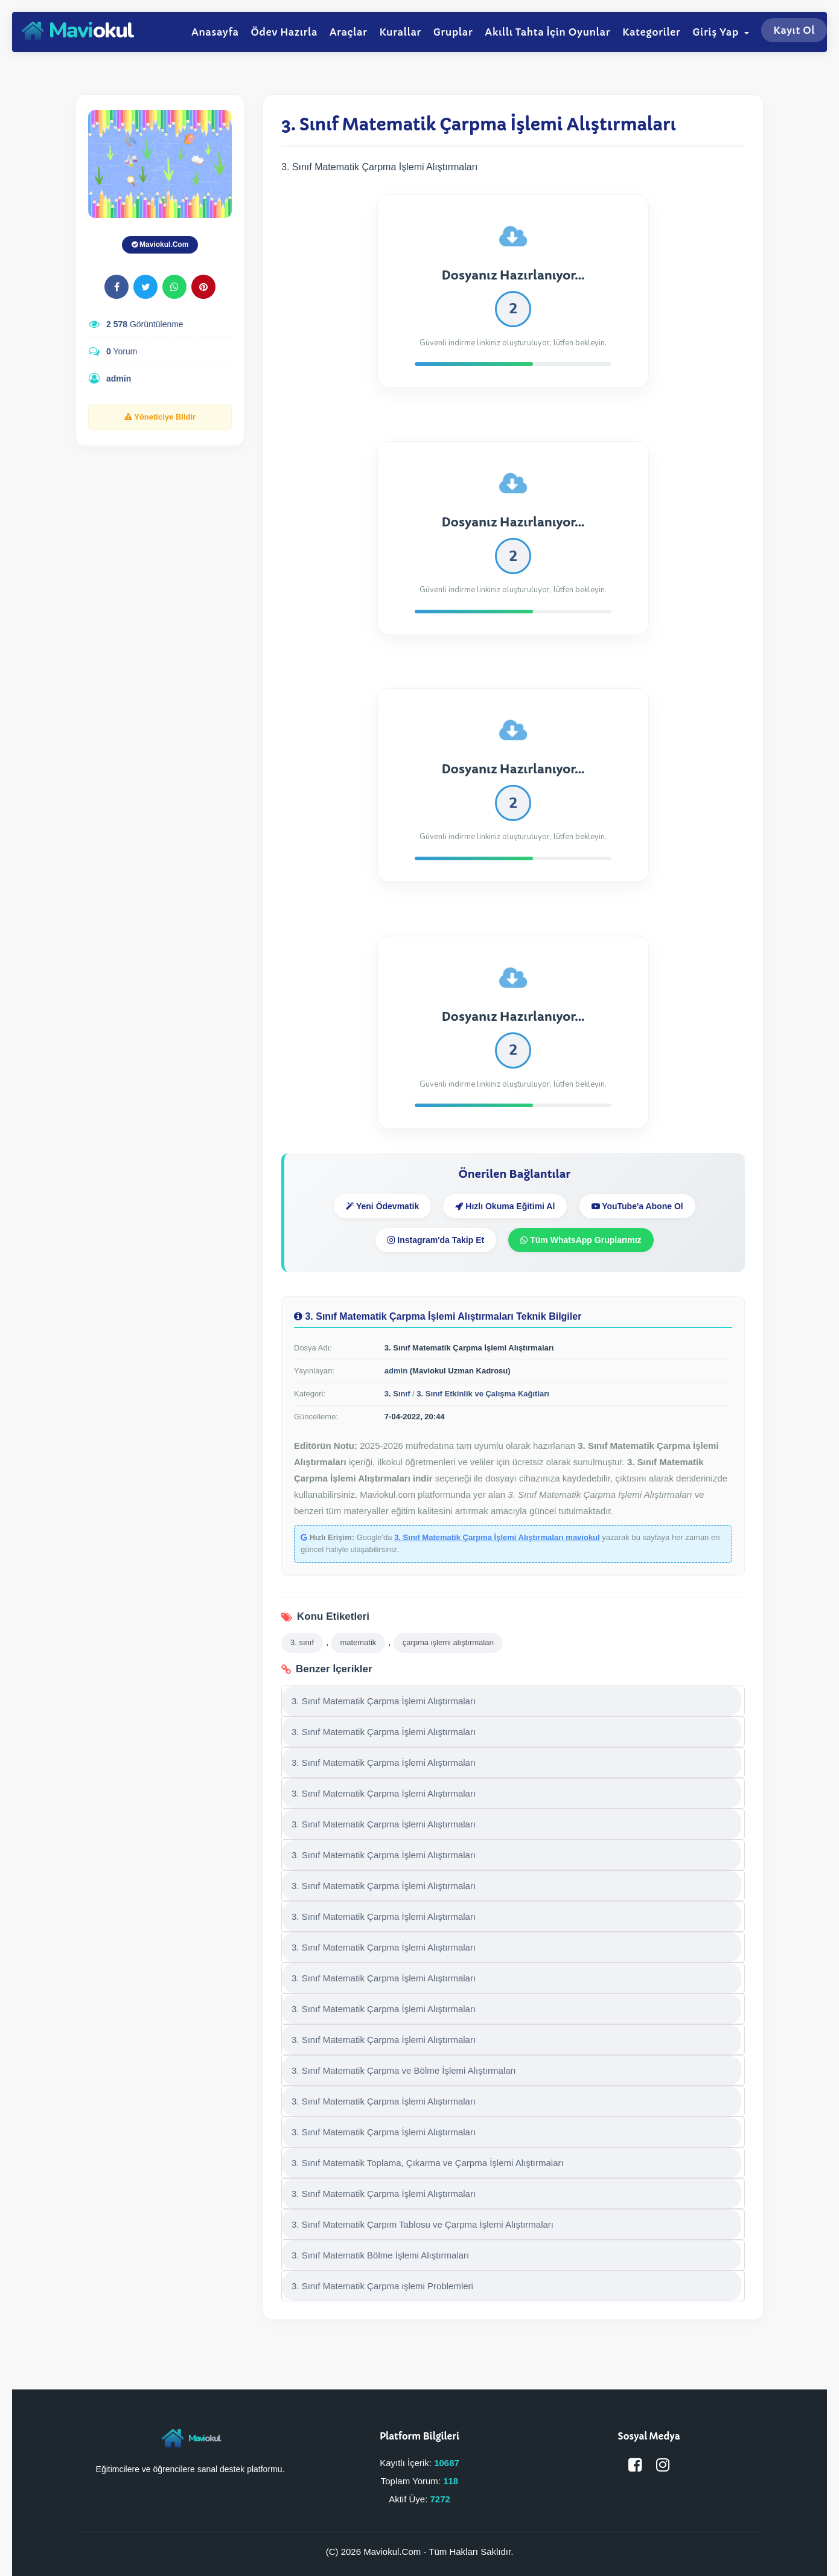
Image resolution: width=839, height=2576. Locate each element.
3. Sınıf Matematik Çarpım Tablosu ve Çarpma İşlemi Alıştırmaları (422, 2224)
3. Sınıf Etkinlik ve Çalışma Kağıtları (482, 1393)
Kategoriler (651, 32)
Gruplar (453, 32)
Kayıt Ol (794, 30)
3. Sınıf (397, 1393)
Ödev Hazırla (283, 32)
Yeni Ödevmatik (382, 1206)
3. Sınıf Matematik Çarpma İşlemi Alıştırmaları (384, 1701)
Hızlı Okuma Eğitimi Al (505, 1206)
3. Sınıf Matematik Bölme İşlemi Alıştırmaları (380, 2255)
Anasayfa (214, 32)
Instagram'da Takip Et (436, 1240)
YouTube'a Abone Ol (637, 1206)
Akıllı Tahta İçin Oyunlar (547, 32)
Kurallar (400, 32)
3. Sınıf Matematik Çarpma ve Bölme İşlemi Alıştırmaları (404, 2070)
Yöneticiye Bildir (160, 416)
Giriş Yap (720, 32)
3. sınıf (302, 1642)
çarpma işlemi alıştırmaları (448, 1642)
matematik (358, 1642)
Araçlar (349, 32)
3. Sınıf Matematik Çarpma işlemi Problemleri (382, 2286)
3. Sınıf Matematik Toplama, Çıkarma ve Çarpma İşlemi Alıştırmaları (428, 2163)
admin (118, 378)
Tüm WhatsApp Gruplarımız (580, 1240)
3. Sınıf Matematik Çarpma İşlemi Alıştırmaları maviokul (497, 1537)
